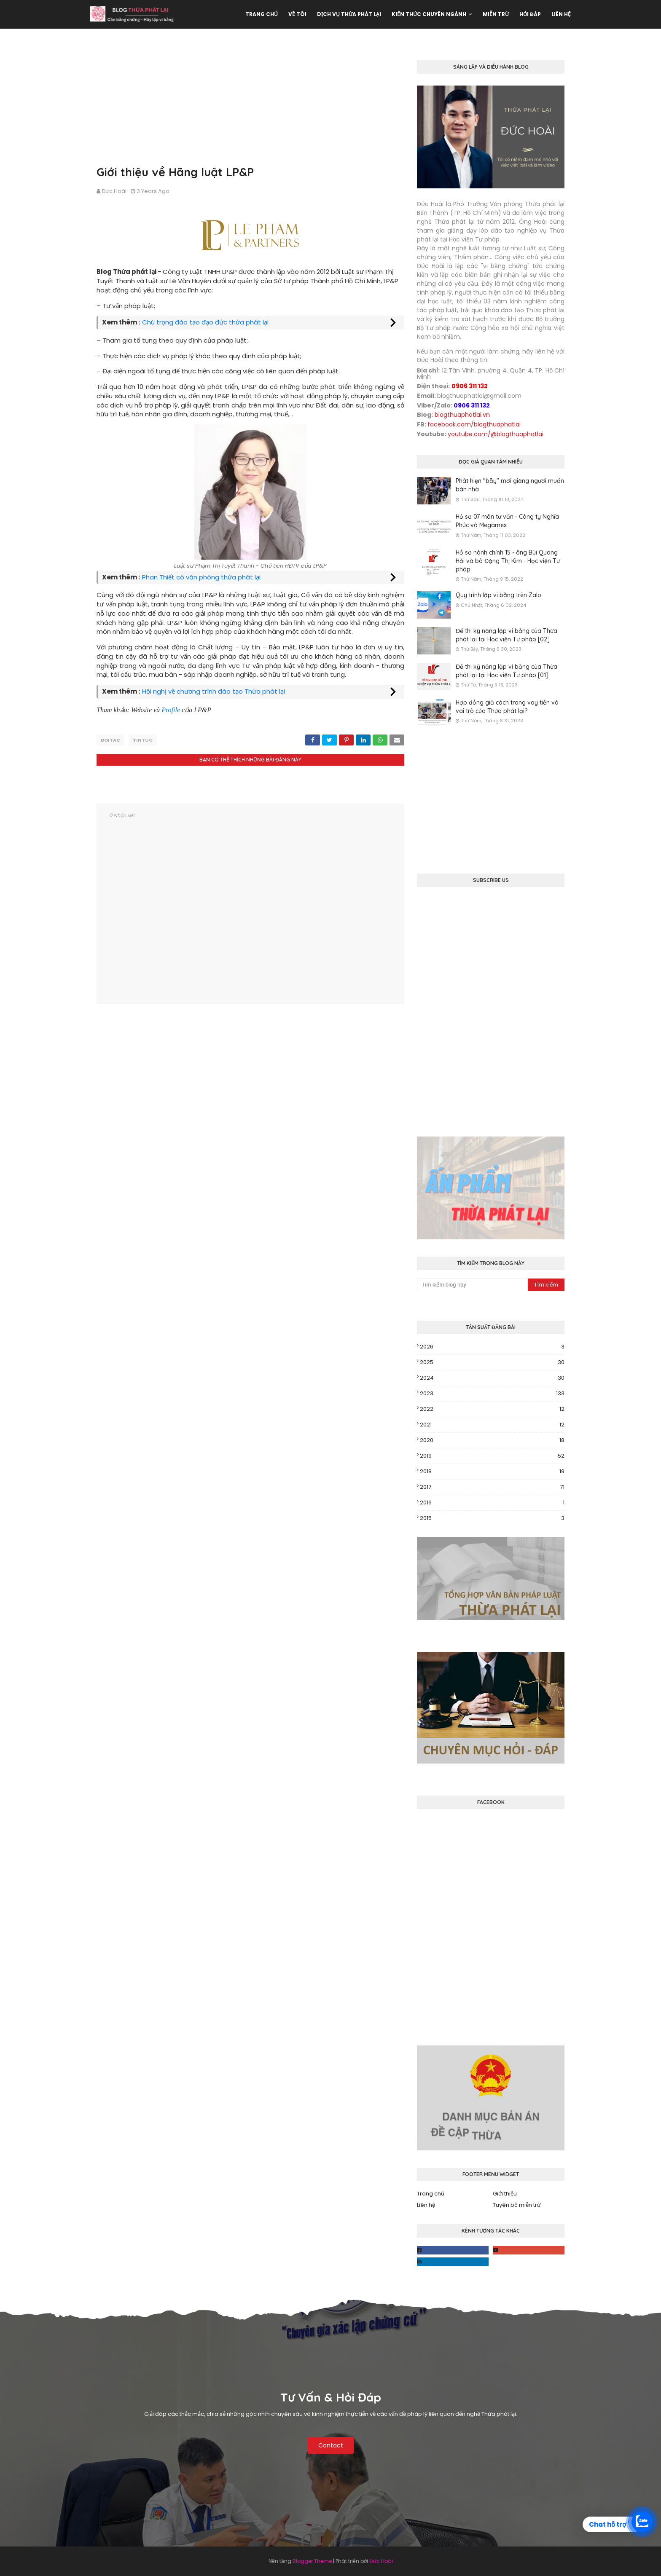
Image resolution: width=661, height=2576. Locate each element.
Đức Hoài (114, 191)
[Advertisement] (250, 105)
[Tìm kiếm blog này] (472, 1285)
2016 (492, 1502)
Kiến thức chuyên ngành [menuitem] (429, 14)
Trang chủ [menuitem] (261, 14)
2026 (492, 1347)
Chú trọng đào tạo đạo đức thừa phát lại (205, 322)
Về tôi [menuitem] (297, 14)
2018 (492, 1471)
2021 (492, 1425)
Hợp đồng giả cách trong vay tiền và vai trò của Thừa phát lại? (507, 707)
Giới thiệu (505, 2194)
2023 (492, 1393)
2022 (492, 1409)
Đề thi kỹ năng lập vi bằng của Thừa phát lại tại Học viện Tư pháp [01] (506, 671)
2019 (492, 1456)
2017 (492, 1487)
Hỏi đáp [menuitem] (530, 14)
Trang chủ (430, 2194)
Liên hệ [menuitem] (561, 14)
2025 (492, 1362)
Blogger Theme (312, 2561)
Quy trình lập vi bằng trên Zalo (498, 595)
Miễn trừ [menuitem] (496, 14)
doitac (110, 740)
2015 (492, 1518)
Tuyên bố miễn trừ (517, 2205)
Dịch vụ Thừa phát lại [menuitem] (349, 14)
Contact (330, 2445)
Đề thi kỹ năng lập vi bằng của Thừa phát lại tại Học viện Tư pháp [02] (506, 635)
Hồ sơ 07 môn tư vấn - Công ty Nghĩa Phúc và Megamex (507, 521)
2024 (492, 1378)
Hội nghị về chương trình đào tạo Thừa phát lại (213, 691)
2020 (492, 1440)
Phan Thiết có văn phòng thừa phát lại (201, 577)
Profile (170, 709)
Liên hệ (426, 2205)
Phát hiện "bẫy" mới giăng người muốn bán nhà (510, 485)
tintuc (143, 740)
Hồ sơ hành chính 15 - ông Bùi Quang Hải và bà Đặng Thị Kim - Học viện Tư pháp (508, 561)
